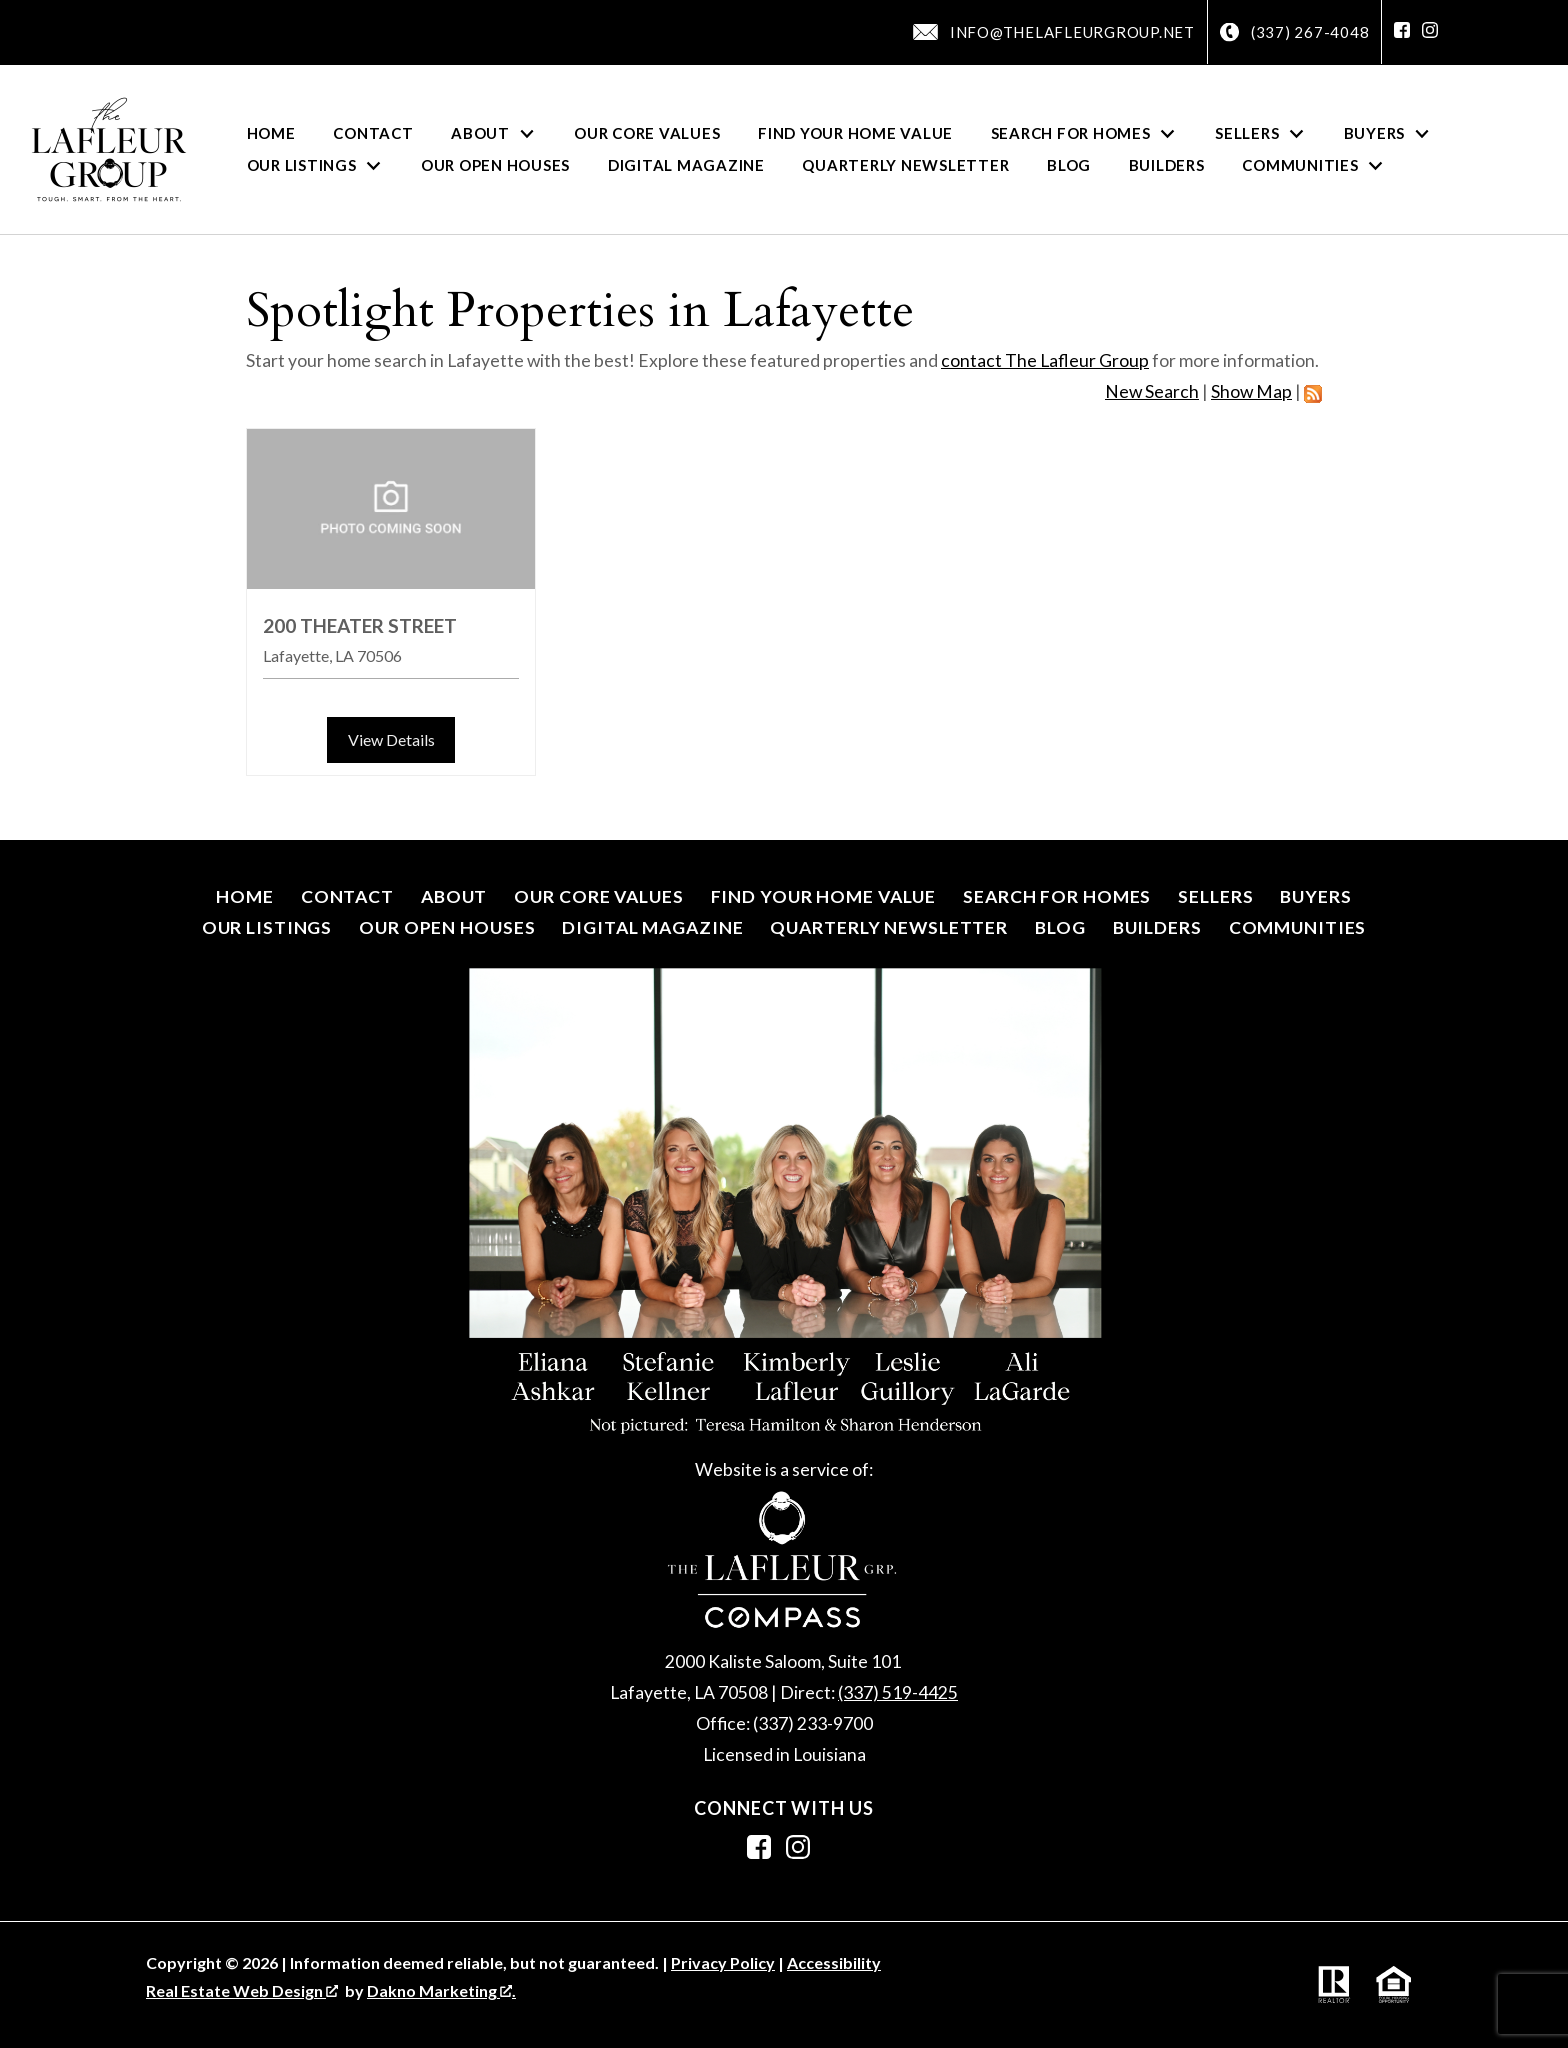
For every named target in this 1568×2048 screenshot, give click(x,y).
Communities (1298, 927)
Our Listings (267, 927)
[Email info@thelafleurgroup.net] (1054, 32)
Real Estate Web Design (242, 1990)
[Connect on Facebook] (1402, 32)
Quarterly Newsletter (905, 165)
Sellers (1215, 896)
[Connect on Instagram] (1430, 32)
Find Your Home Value (855, 133)
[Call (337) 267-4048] (1295, 32)
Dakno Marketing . (441, 1990)
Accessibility (834, 1962)
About (454, 896)
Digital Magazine (686, 165)
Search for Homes (1057, 896)
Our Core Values (647, 133)
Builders (1167, 165)
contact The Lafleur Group (1045, 360)
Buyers (1315, 896)
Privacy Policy (723, 1962)
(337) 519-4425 (898, 1692)
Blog (1069, 165)
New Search (1152, 391)
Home (271, 133)
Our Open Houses (495, 165)
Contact (373, 133)
